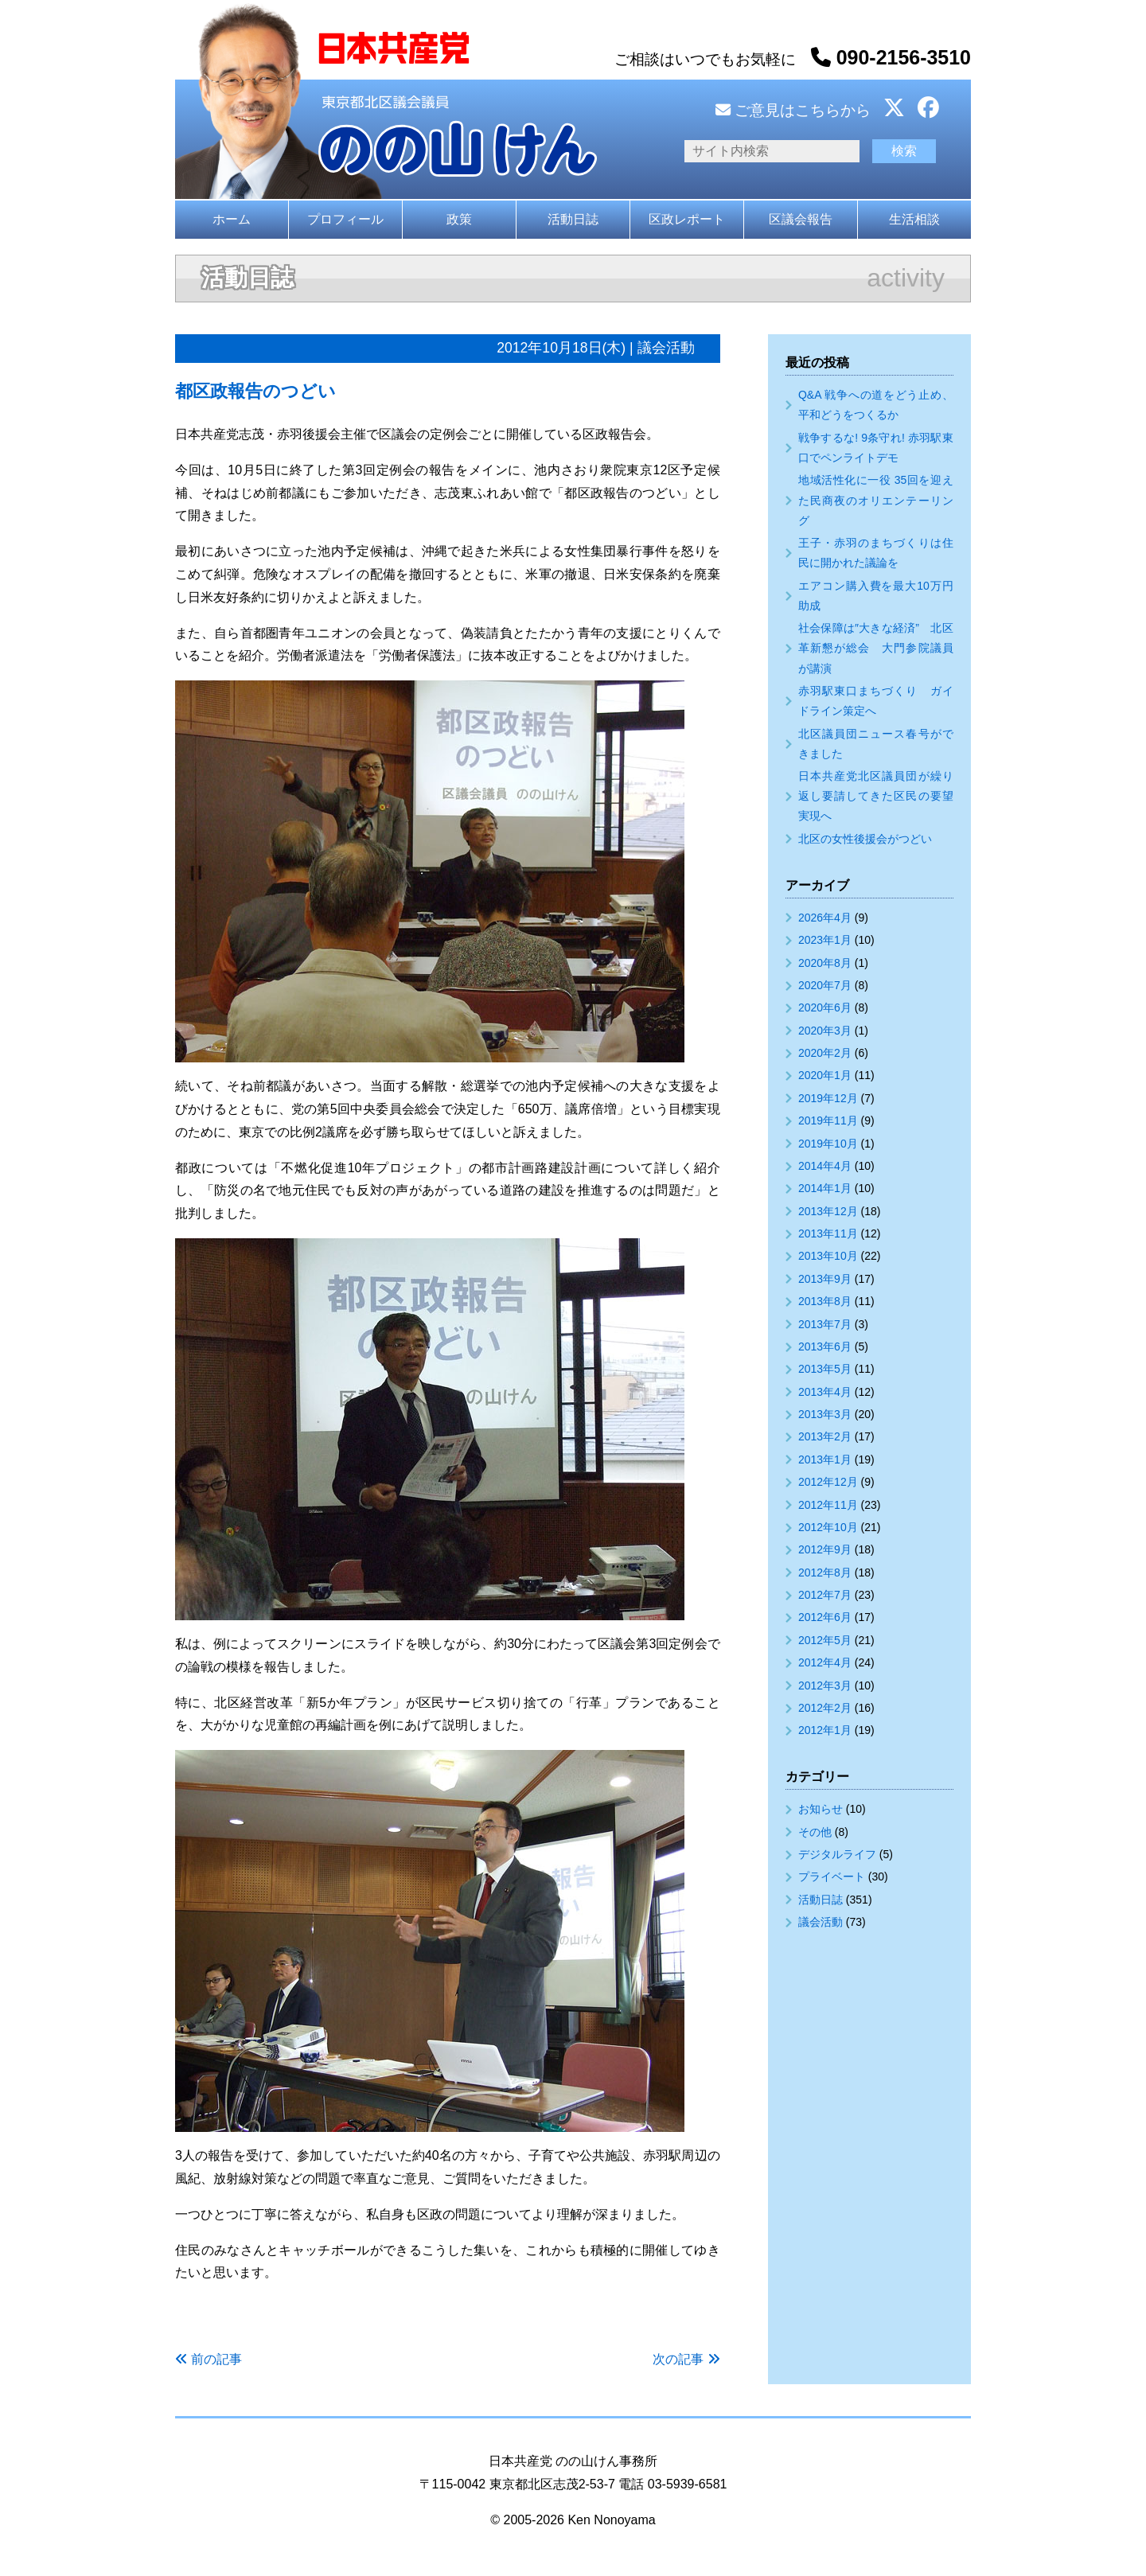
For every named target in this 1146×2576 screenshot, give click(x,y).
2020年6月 (825, 1007)
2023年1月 (825, 939)
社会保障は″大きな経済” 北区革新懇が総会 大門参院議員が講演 (875, 648)
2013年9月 (825, 1278)
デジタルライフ (837, 1854)
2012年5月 (825, 1640)
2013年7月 (825, 1324)
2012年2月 (825, 1707)
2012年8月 (825, 1572)
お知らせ (820, 1808)
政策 (459, 219)
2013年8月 (825, 1301)
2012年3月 (825, 1685)
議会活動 (820, 1921)
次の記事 (678, 2359)
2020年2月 (825, 1052)
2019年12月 (828, 1098)
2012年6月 (825, 1617)
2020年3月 (825, 1030)
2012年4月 (825, 1662)
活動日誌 (573, 219)
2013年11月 (828, 1233)
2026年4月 (825, 917)
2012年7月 (825, 1594)
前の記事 (216, 2359)
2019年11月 (828, 1120)
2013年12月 (828, 1211)
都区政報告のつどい (255, 391)
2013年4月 (825, 1391)
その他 (815, 1832)
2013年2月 (825, 1436)
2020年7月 (825, 985)
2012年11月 (828, 1504)
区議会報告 (800, 219)
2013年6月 (825, 1346)
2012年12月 (828, 1481)
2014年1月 (825, 1188)
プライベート (831, 1876)
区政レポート (687, 219)
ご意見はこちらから (793, 110)
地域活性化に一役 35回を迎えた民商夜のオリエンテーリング (875, 500)
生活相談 (914, 219)
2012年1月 (825, 1730)
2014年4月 (825, 1165)
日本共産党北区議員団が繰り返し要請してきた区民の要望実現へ (875, 796)
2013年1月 (825, 1459)
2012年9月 (825, 1549)
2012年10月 (828, 1527)
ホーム (231, 219)
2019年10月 (828, 1143)
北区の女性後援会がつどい (865, 838)
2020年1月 (825, 1075)
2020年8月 (825, 963)
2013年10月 (828, 1255)
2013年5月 (825, 1368)
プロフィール (345, 219)
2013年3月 (825, 1414)
